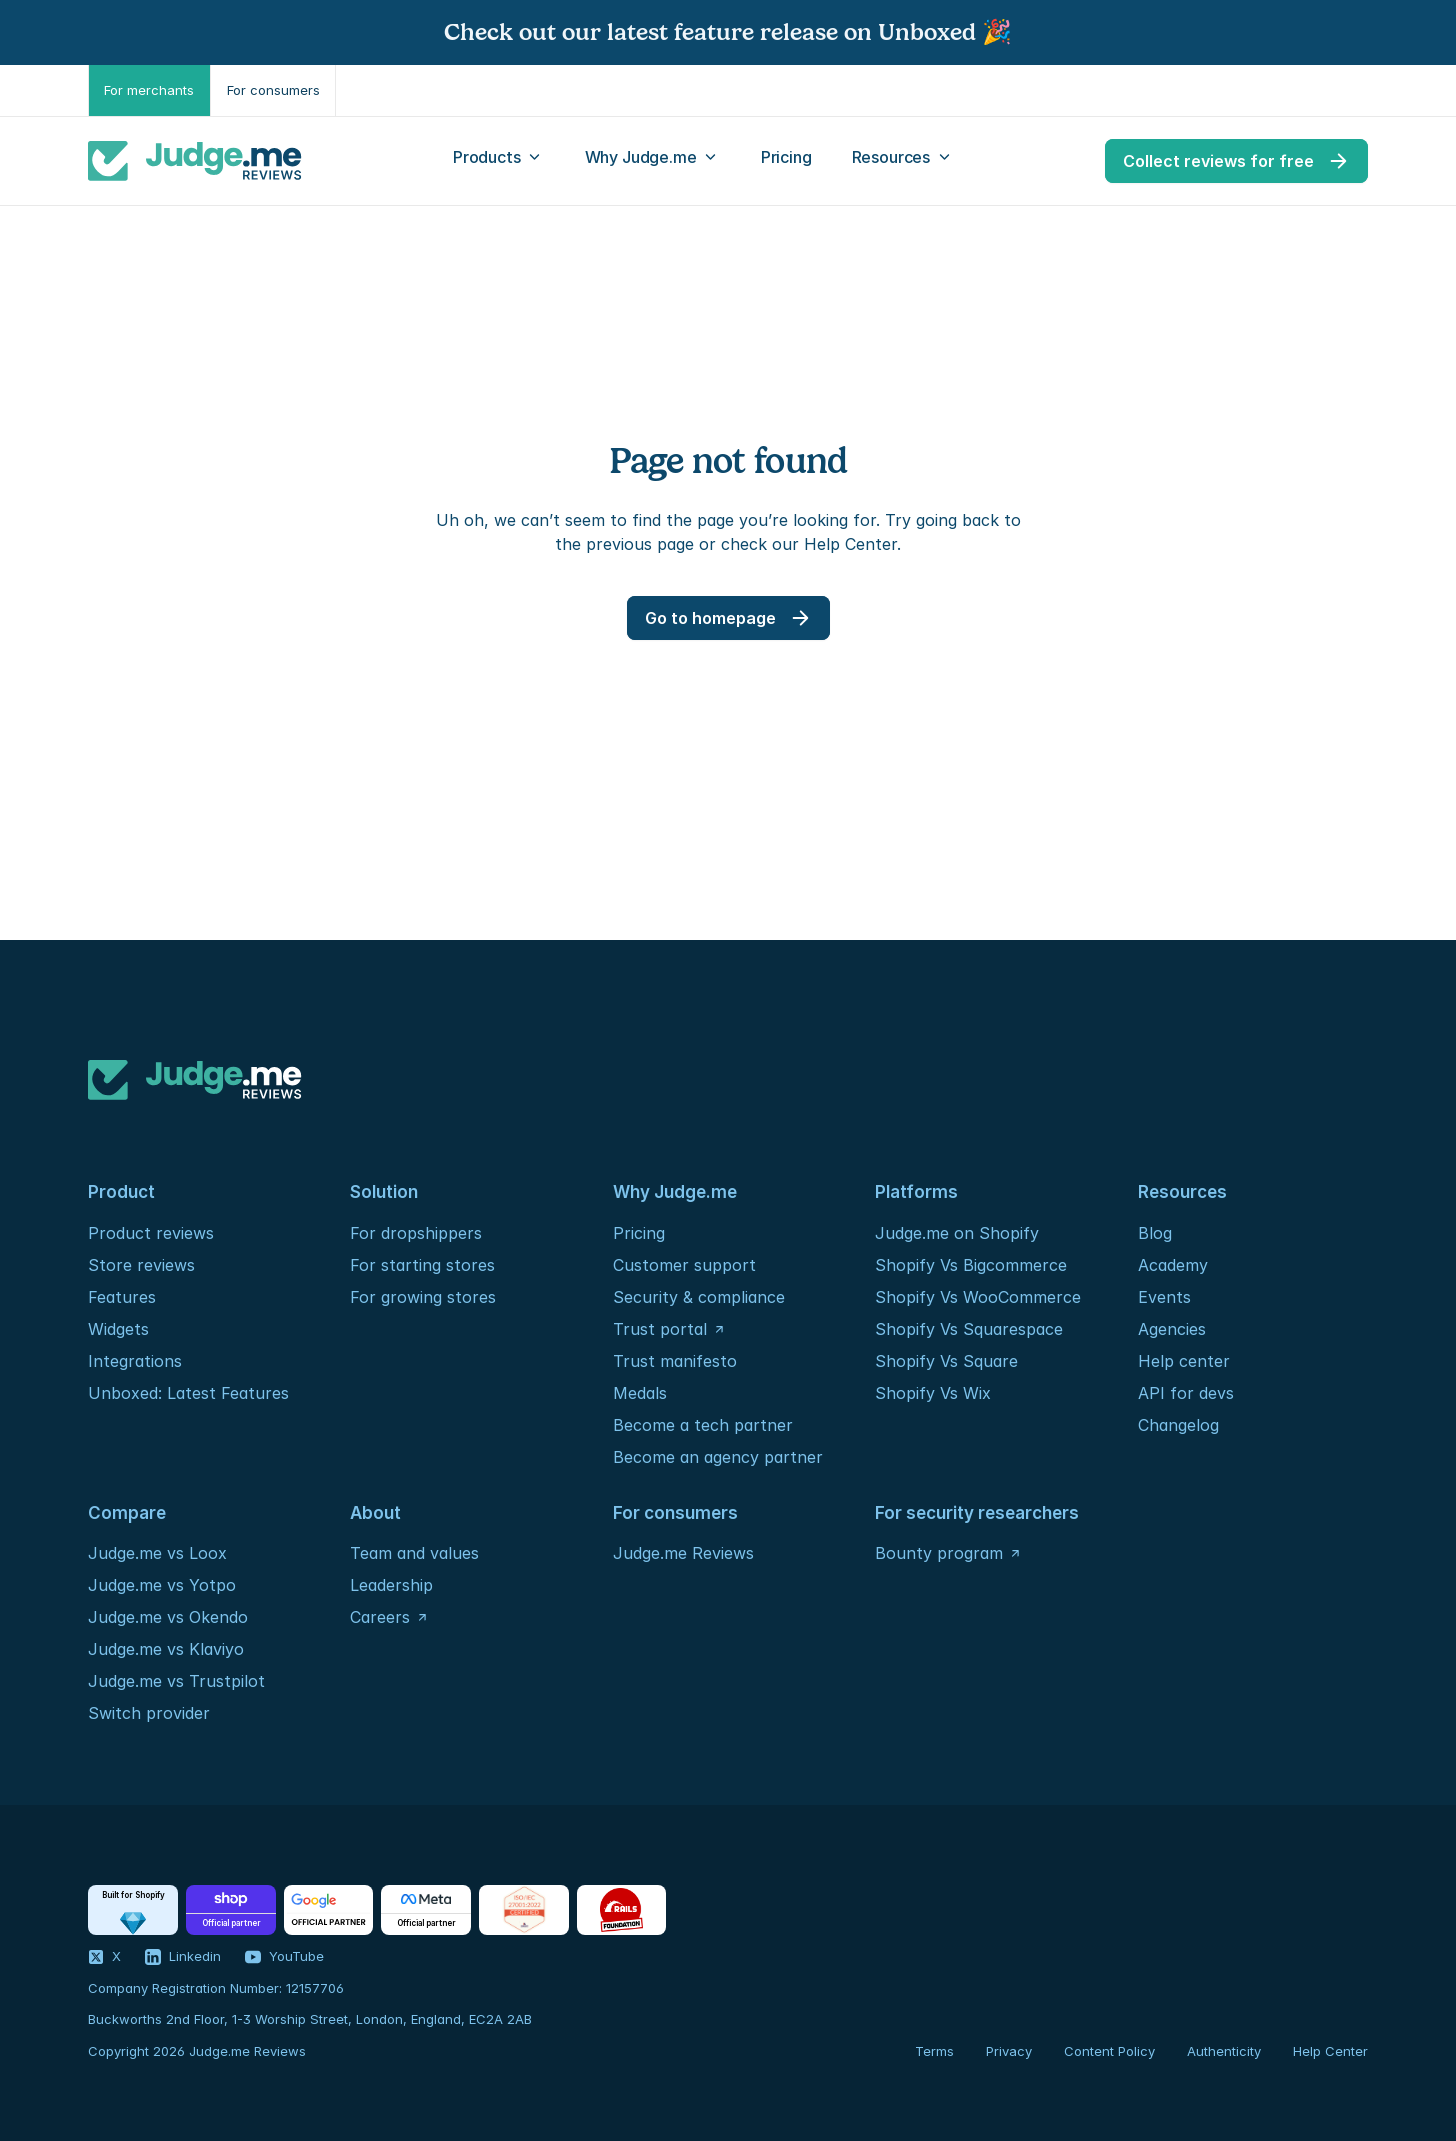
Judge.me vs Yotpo (162, 1585)
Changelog (1178, 1425)
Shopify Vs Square (946, 1361)
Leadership (391, 1585)
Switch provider (149, 1713)
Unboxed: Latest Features (188, 1393)
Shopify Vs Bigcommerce (971, 1265)
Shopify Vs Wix (933, 1393)
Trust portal (660, 1329)
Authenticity (1224, 2051)
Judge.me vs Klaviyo (166, 1649)
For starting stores (422, 1265)
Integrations (135, 1361)
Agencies (1172, 1329)
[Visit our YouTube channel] (284, 1957)
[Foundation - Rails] (621, 1910)
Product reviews (151, 1233)
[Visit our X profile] (104, 1957)
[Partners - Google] (328, 1910)
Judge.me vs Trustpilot (176, 1681)
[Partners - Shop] (231, 1910)
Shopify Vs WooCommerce (978, 1297)
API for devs (1188, 1393)
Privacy (1009, 2051)
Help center (1184, 1361)
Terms (934, 2051)
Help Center (1330, 2051)
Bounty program (939, 1553)
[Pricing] (786, 161)
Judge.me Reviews (683, 1553)
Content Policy (1109, 2051)
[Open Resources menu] (903, 161)
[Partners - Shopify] (133, 1910)
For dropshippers (416, 1233)
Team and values (414, 1553)
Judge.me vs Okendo (168, 1617)
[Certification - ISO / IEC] (524, 1910)
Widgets (118, 1329)
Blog (1155, 1233)
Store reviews (141, 1265)
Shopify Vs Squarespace (969, 1329)
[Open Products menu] (499, 161)
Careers (380, 1617)
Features (122, 1297)
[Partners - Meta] (426, 1910)
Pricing (639, 1233)
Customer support (684, 1265)
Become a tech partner (703, 1425)
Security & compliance (699, 1297)
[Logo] (195, 161)
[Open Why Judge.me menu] (653, 161)
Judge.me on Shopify (957, 1233)
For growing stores (423, 1297)
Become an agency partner (718, 1457)
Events (1164, 1297)
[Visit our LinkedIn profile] (183, 1957)
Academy (1173, 1265)
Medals (640, 1393)
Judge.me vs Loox (157, 1553)
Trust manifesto (675, 1361)
